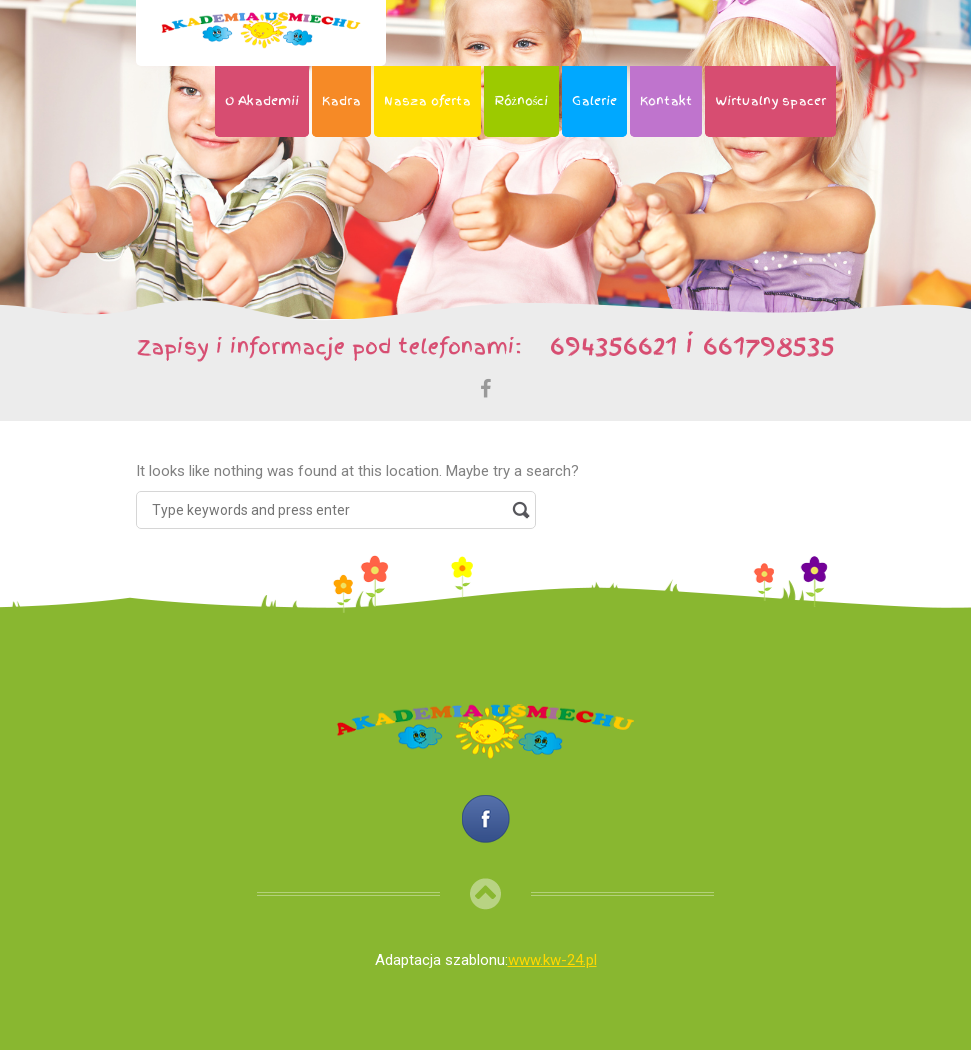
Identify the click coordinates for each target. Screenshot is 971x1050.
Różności (521, 101)
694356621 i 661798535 (683, 345)
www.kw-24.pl (552, 960)
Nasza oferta (427, 101)
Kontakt (666, 101)
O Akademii (262, 101)
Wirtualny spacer (770, 101)
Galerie (594, 101)
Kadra (341, 101)
